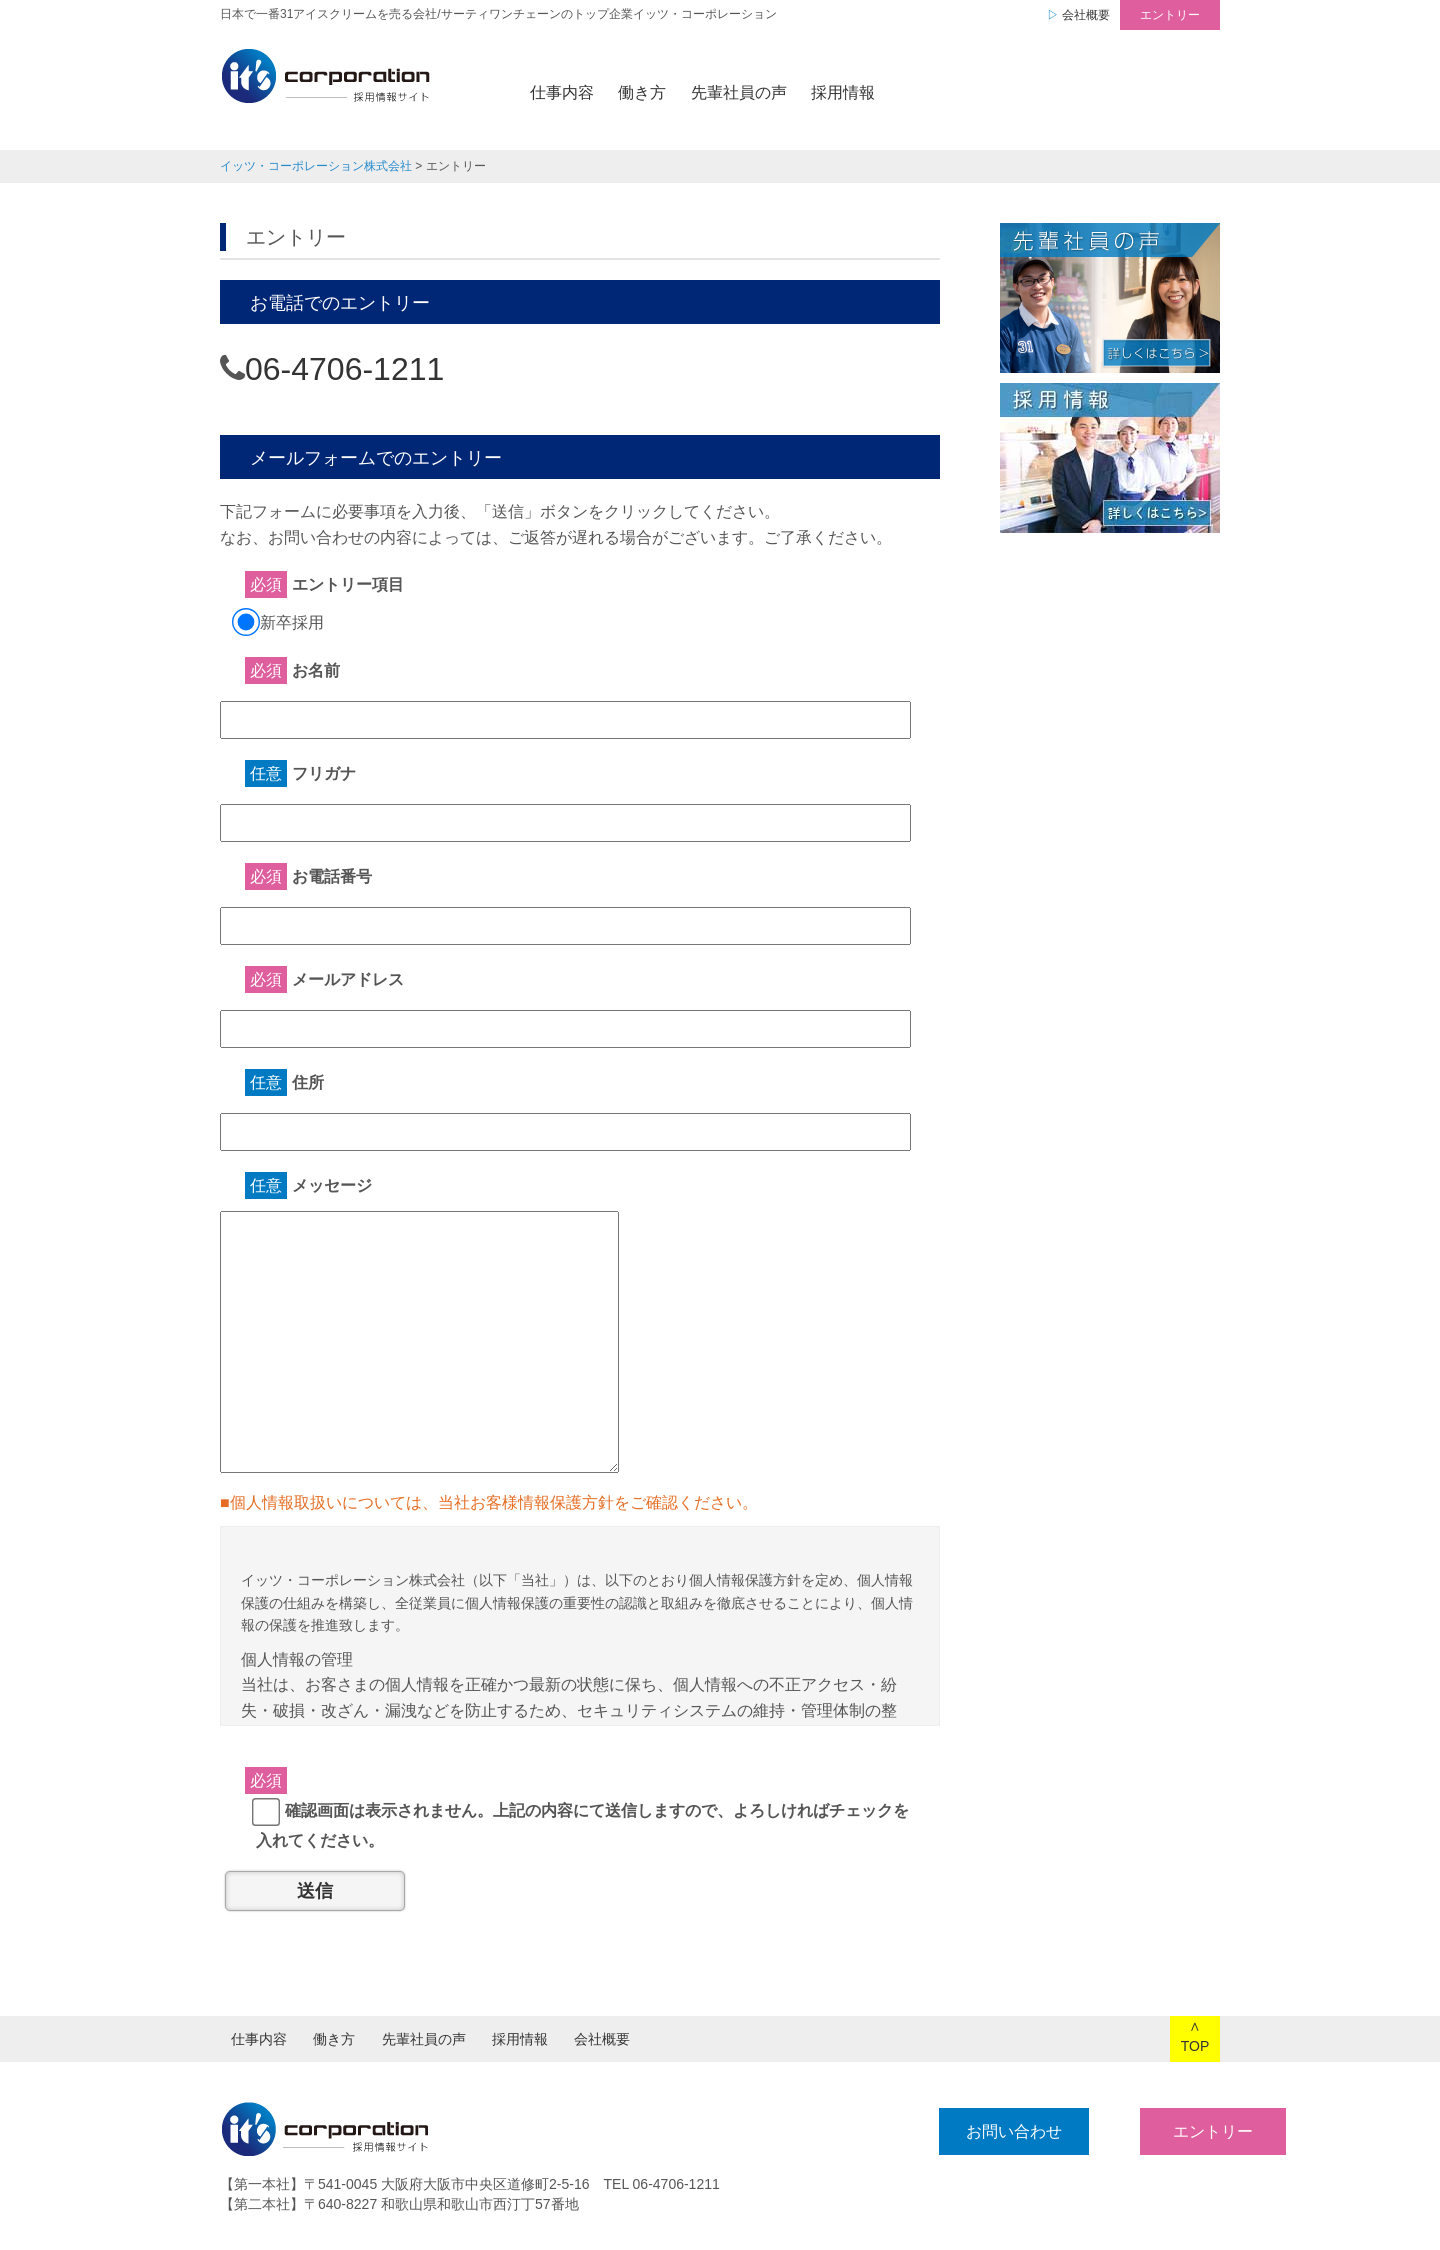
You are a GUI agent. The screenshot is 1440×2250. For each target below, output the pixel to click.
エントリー (1170, 15)
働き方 (642, 92)
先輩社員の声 (739, 92)
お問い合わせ (947, 2131)
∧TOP (1195, 2036)
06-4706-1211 (344, 369)
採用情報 (843, 92)
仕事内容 (562, 92)
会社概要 (1086, 15)
